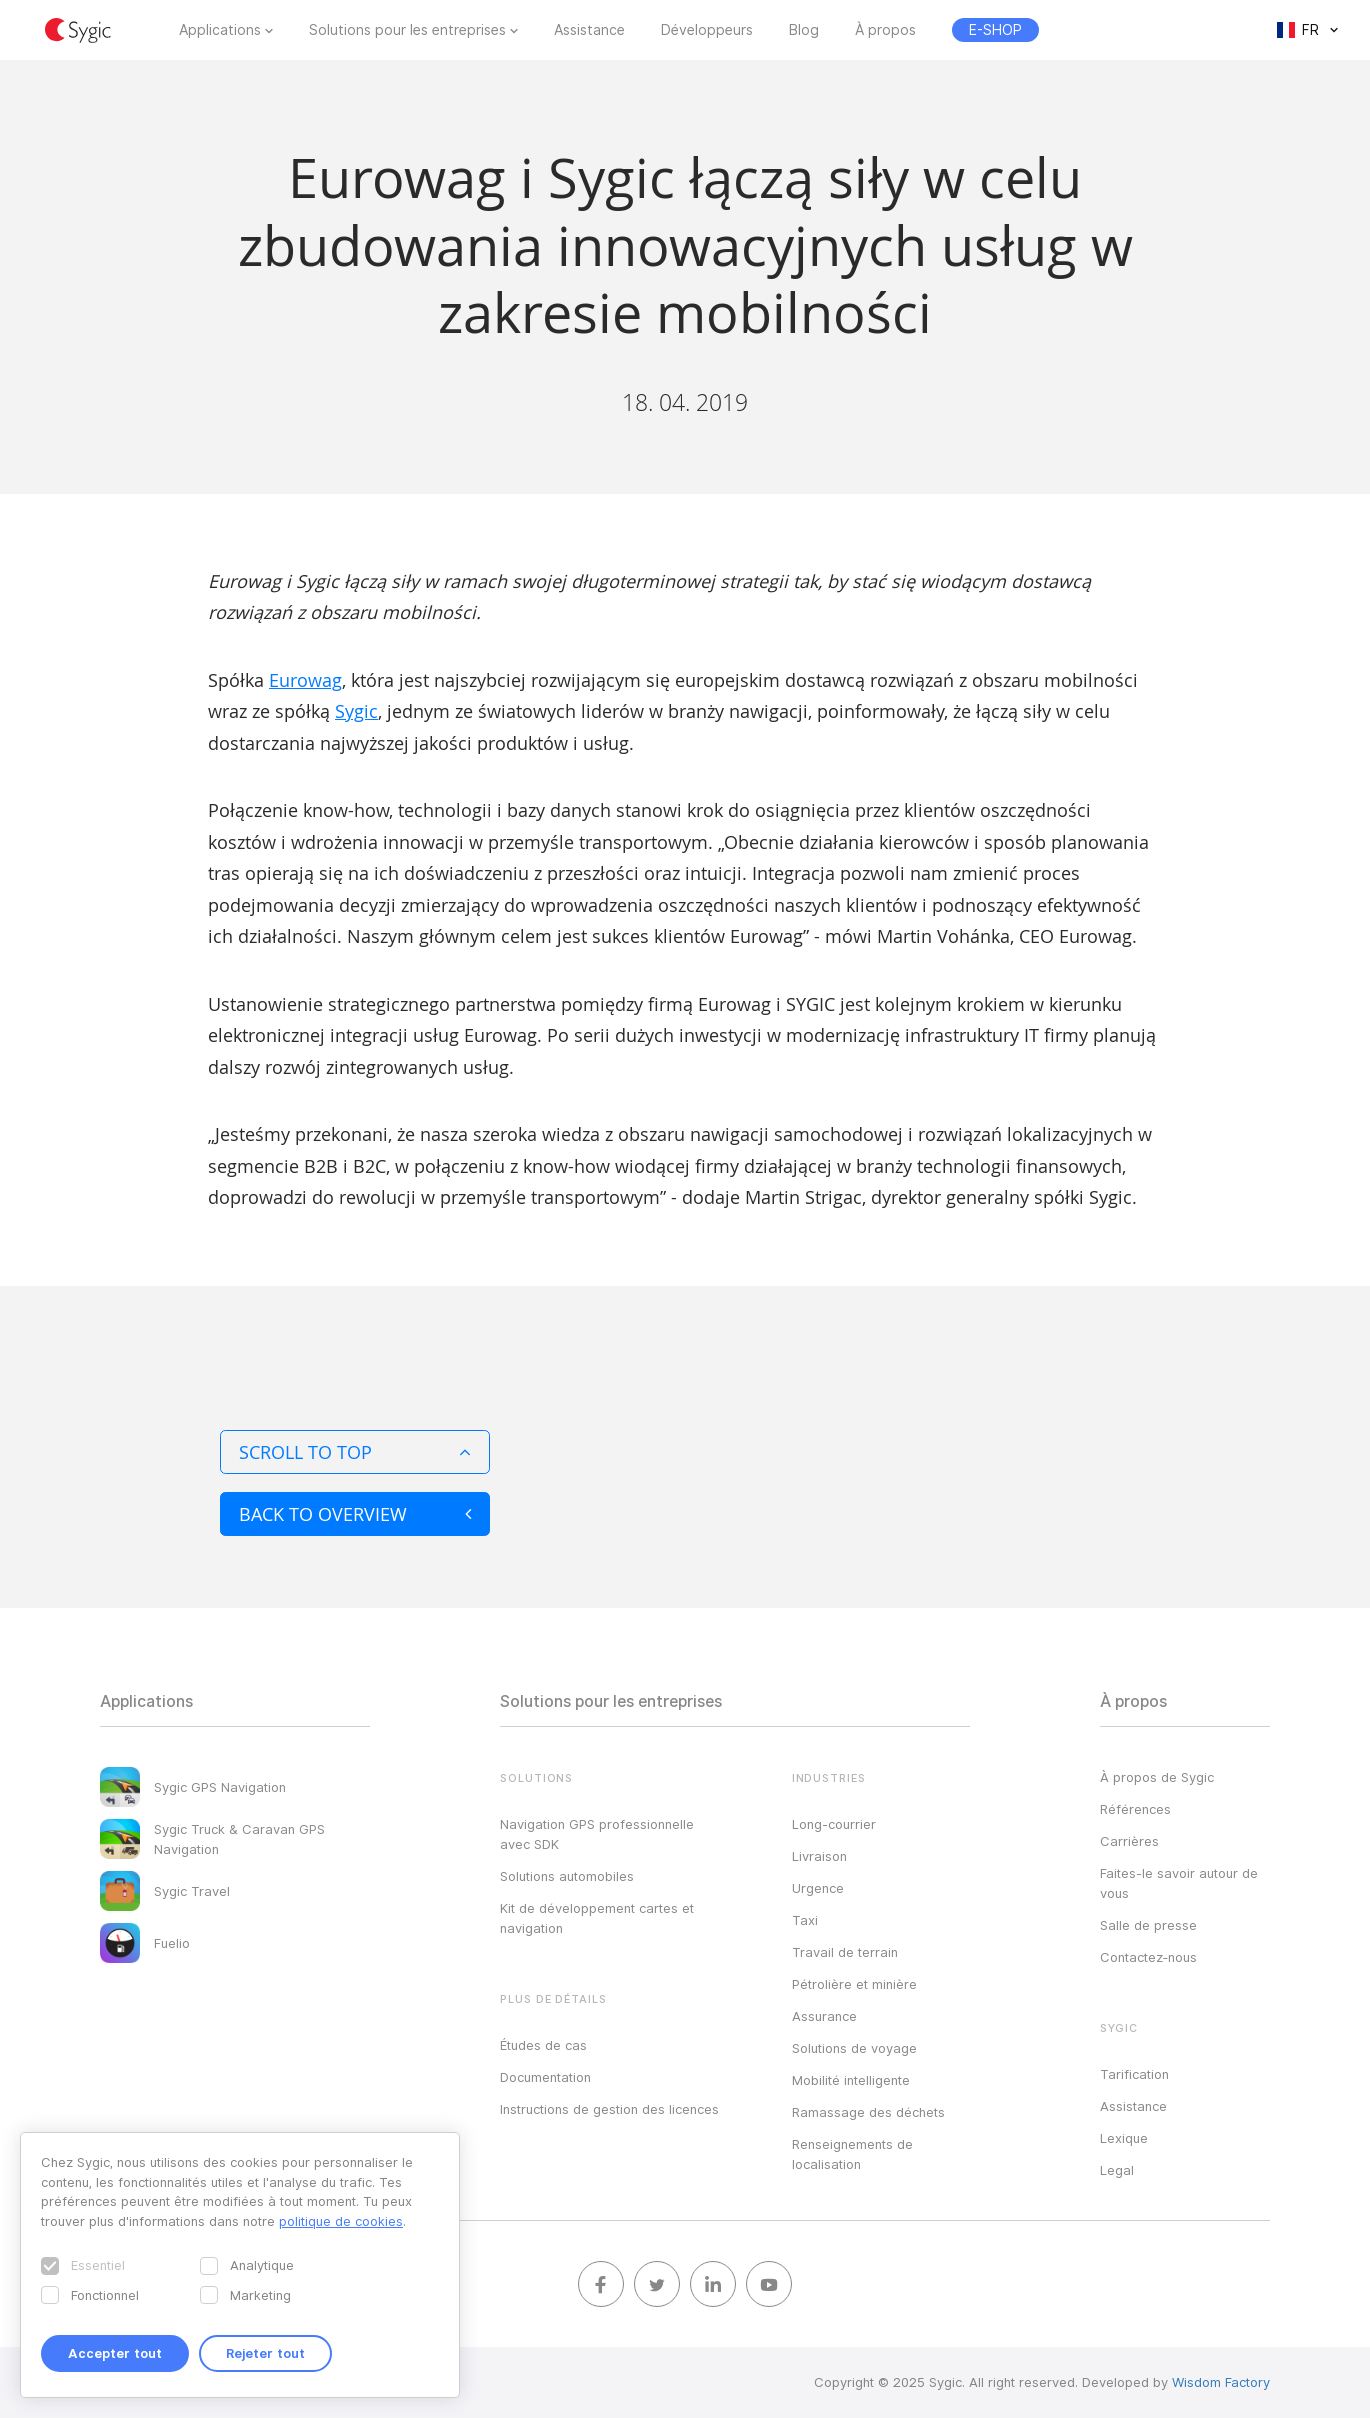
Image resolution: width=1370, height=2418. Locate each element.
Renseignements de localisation (852, 2154)
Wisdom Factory (1221, 2382)
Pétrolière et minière (854, 1984)
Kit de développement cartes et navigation (597, 1918)
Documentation (545, 2077)
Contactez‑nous (1148, 1957)
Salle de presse (1148, 1925)
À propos (885, 30)
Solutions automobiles (567, 1876)
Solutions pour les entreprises (407, 30)
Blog (804, 30)
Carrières (1129, 1841)
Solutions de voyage (854, 2048)
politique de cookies (341, 2221)
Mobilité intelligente (851, 2080)
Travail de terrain (845, 1952)
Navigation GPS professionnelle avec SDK (597, 1834)
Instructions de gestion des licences (609, 2109)
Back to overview (355, 1514)
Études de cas (543, 2045)
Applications (220, 30)
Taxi (805, 1920)
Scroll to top (355, 1452)
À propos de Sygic (1157, 1777)
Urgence (818, 1888)
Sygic (356, 711)
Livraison (819, 1856)
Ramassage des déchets (868, 2112)
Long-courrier (834, 1824)
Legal (1117, 2170)
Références (1135, 1809)
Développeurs (707, 30)
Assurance (824, 2016)
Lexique (1124, 2138)
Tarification (1134, 2074)
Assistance (589, 30)
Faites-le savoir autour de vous (1179, 1883)
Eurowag (305, 680)
